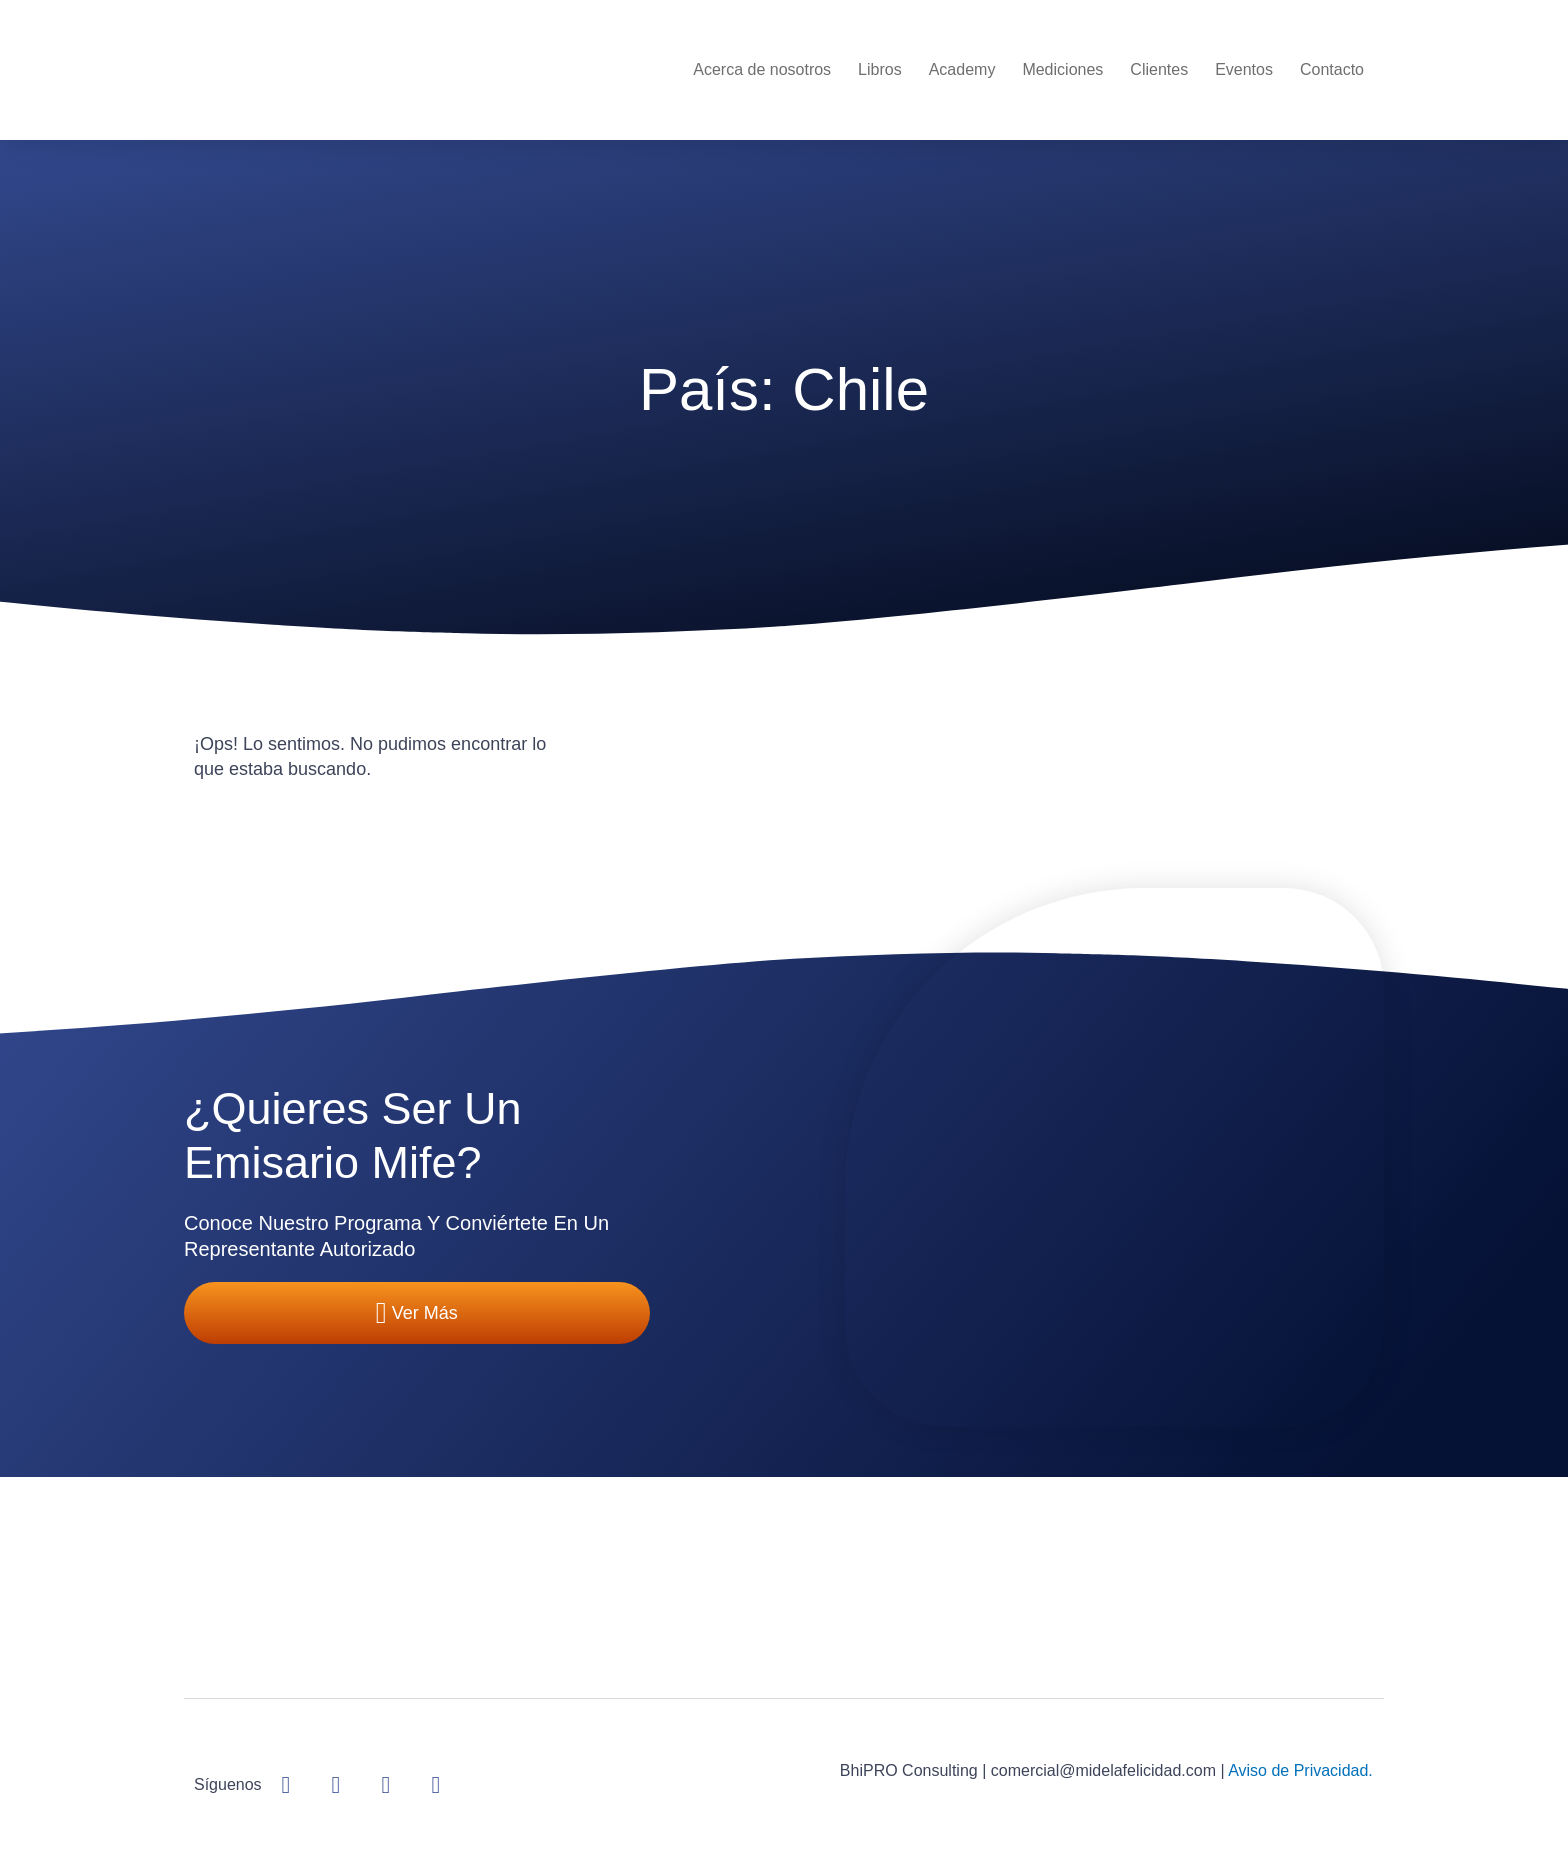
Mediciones (1062, 69)
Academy (962, 69)
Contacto (1332, 69)
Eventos (1244, 69)
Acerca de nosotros (762, 69)
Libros (880, 69)
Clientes (1159, 69)
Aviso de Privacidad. (1300, 1770)
